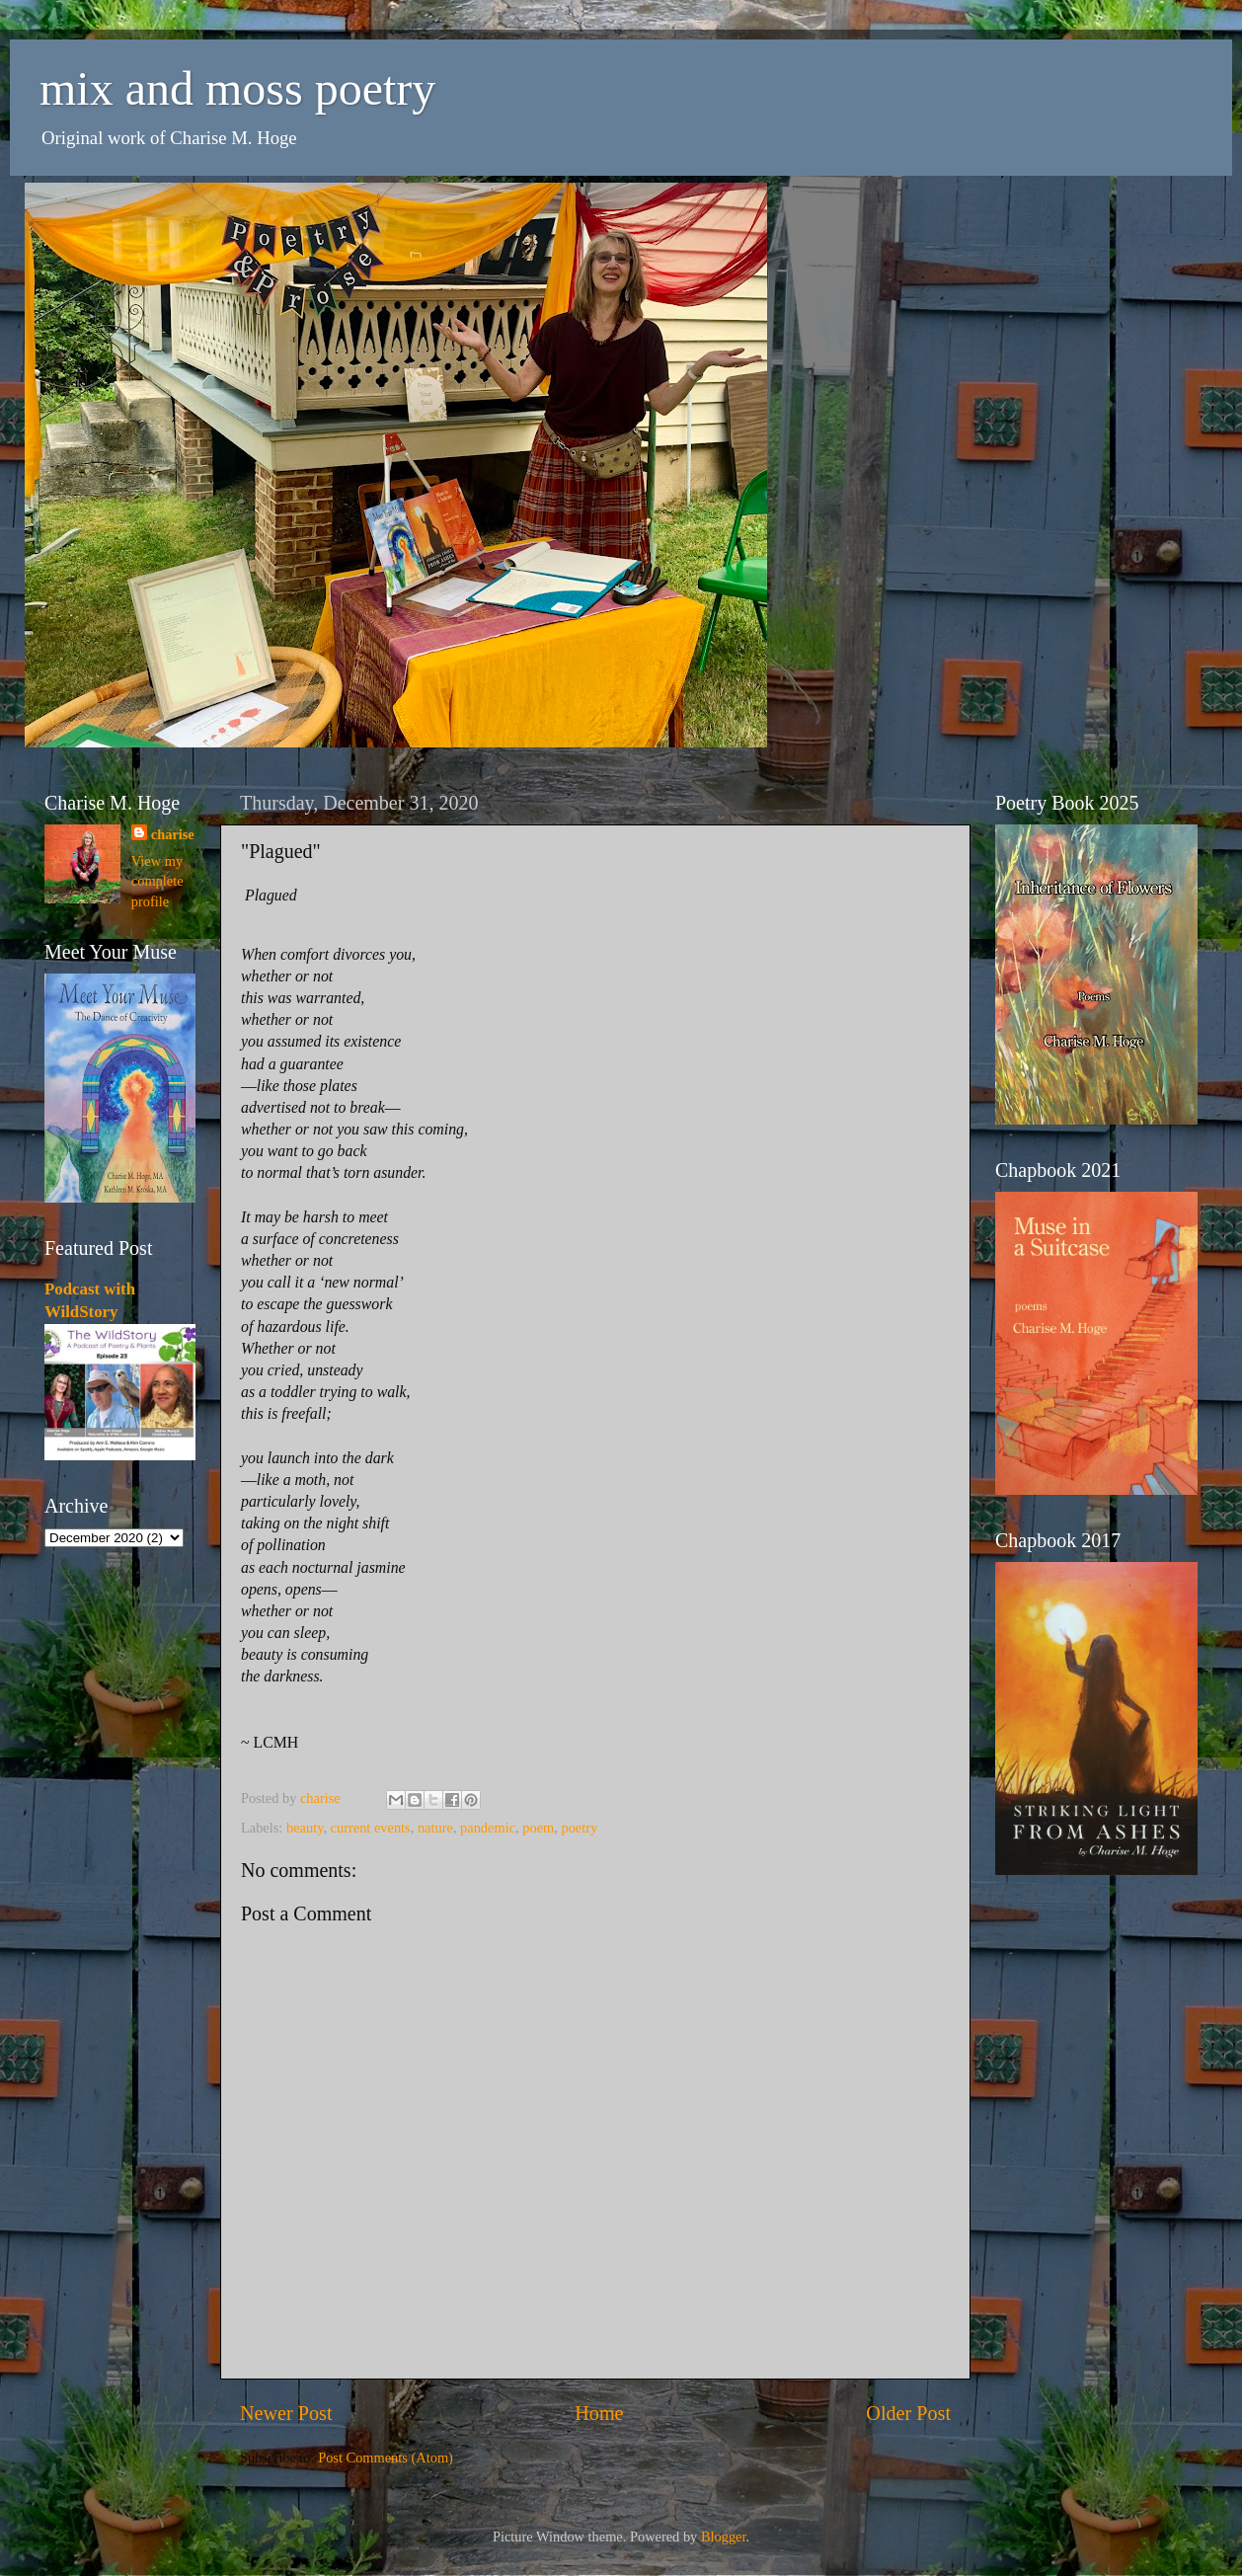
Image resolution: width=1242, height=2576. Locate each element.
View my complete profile (157, 880)
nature (435, 1827)
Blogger (723, 2536)
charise (172, 834)
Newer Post (286, 2413)
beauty (304, 1827)
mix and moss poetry (237, 88)
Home (599, 2413)
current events (371, 1827)
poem (538, 1827)
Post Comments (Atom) (385, 2457)
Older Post (908, 2413)
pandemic (487, 1827)
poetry (579, 1827)
